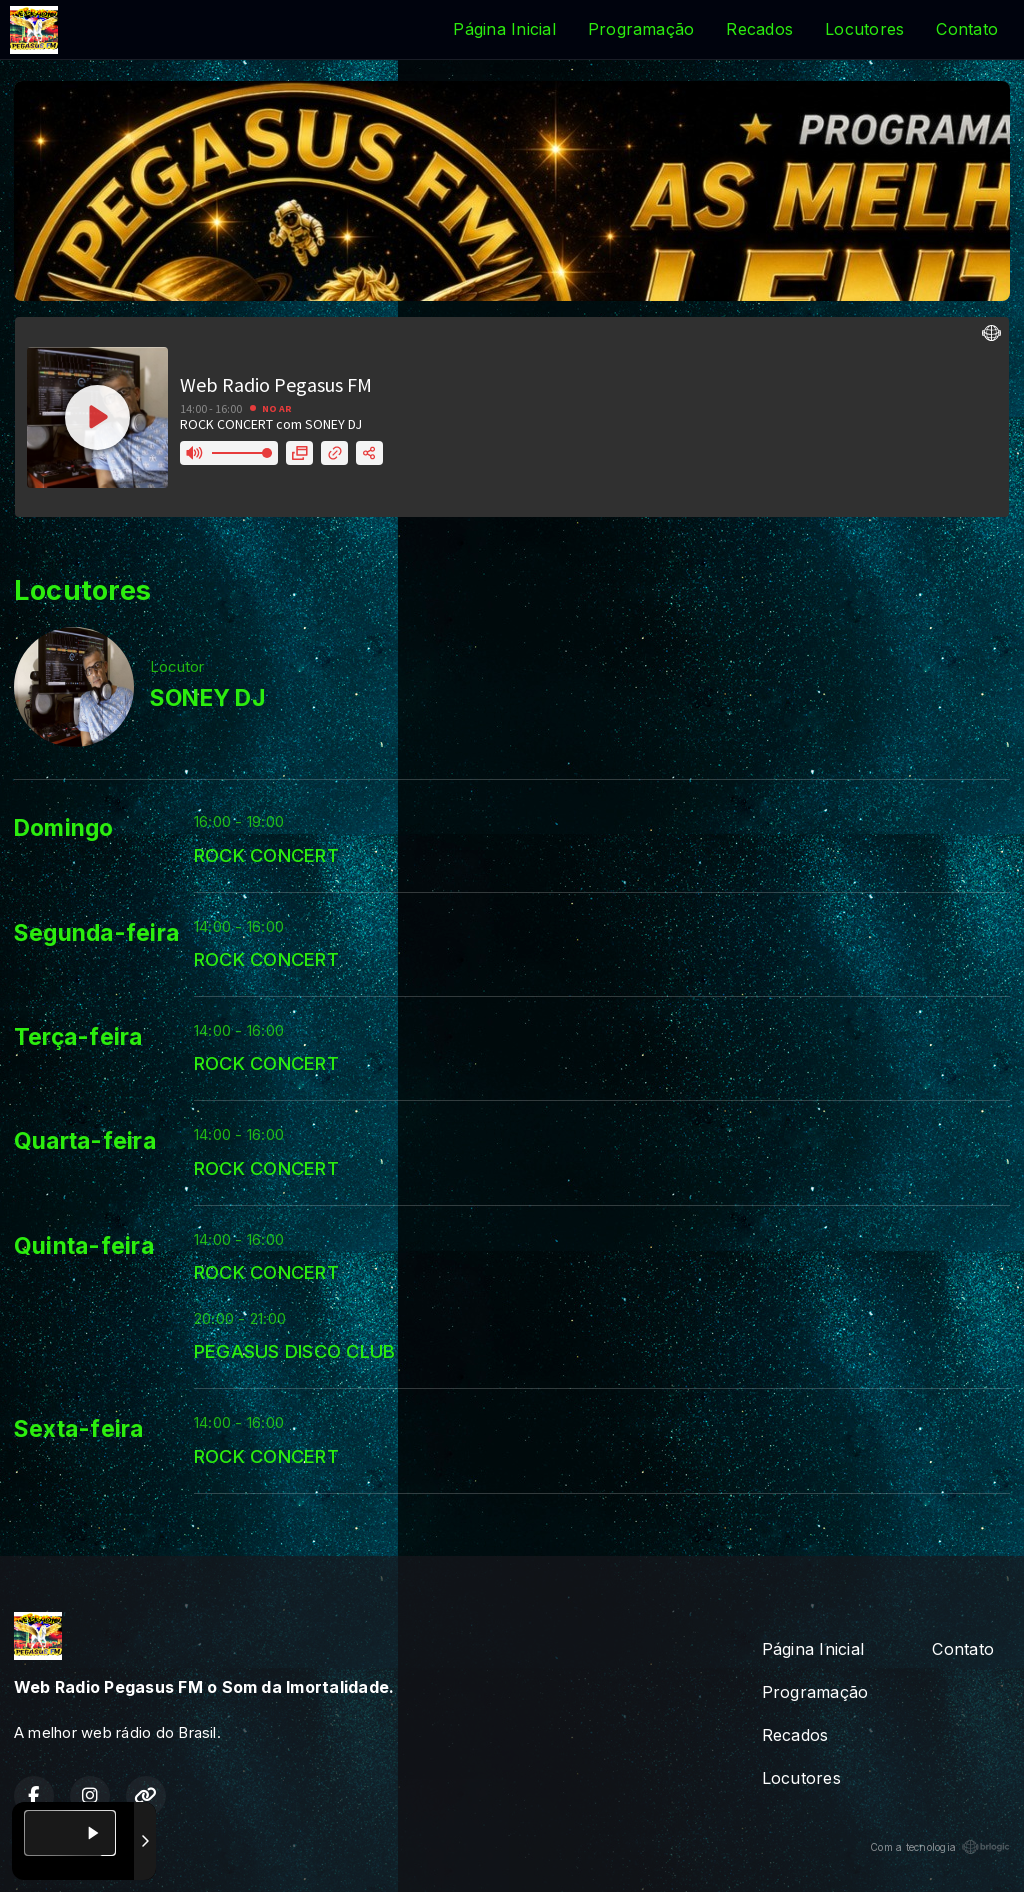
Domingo (64, 828)
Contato (967, 29)
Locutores (864, 29)
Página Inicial (504, 29)
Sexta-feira (79, 1429)
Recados (759, 29)
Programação (641, 29)
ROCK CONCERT (266, 855)
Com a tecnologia (940, 1847)
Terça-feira (78, 1037)
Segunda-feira (96, 933)
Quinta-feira (84, 1246)
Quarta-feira (85, 1141)
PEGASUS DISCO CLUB (294, 1351)
